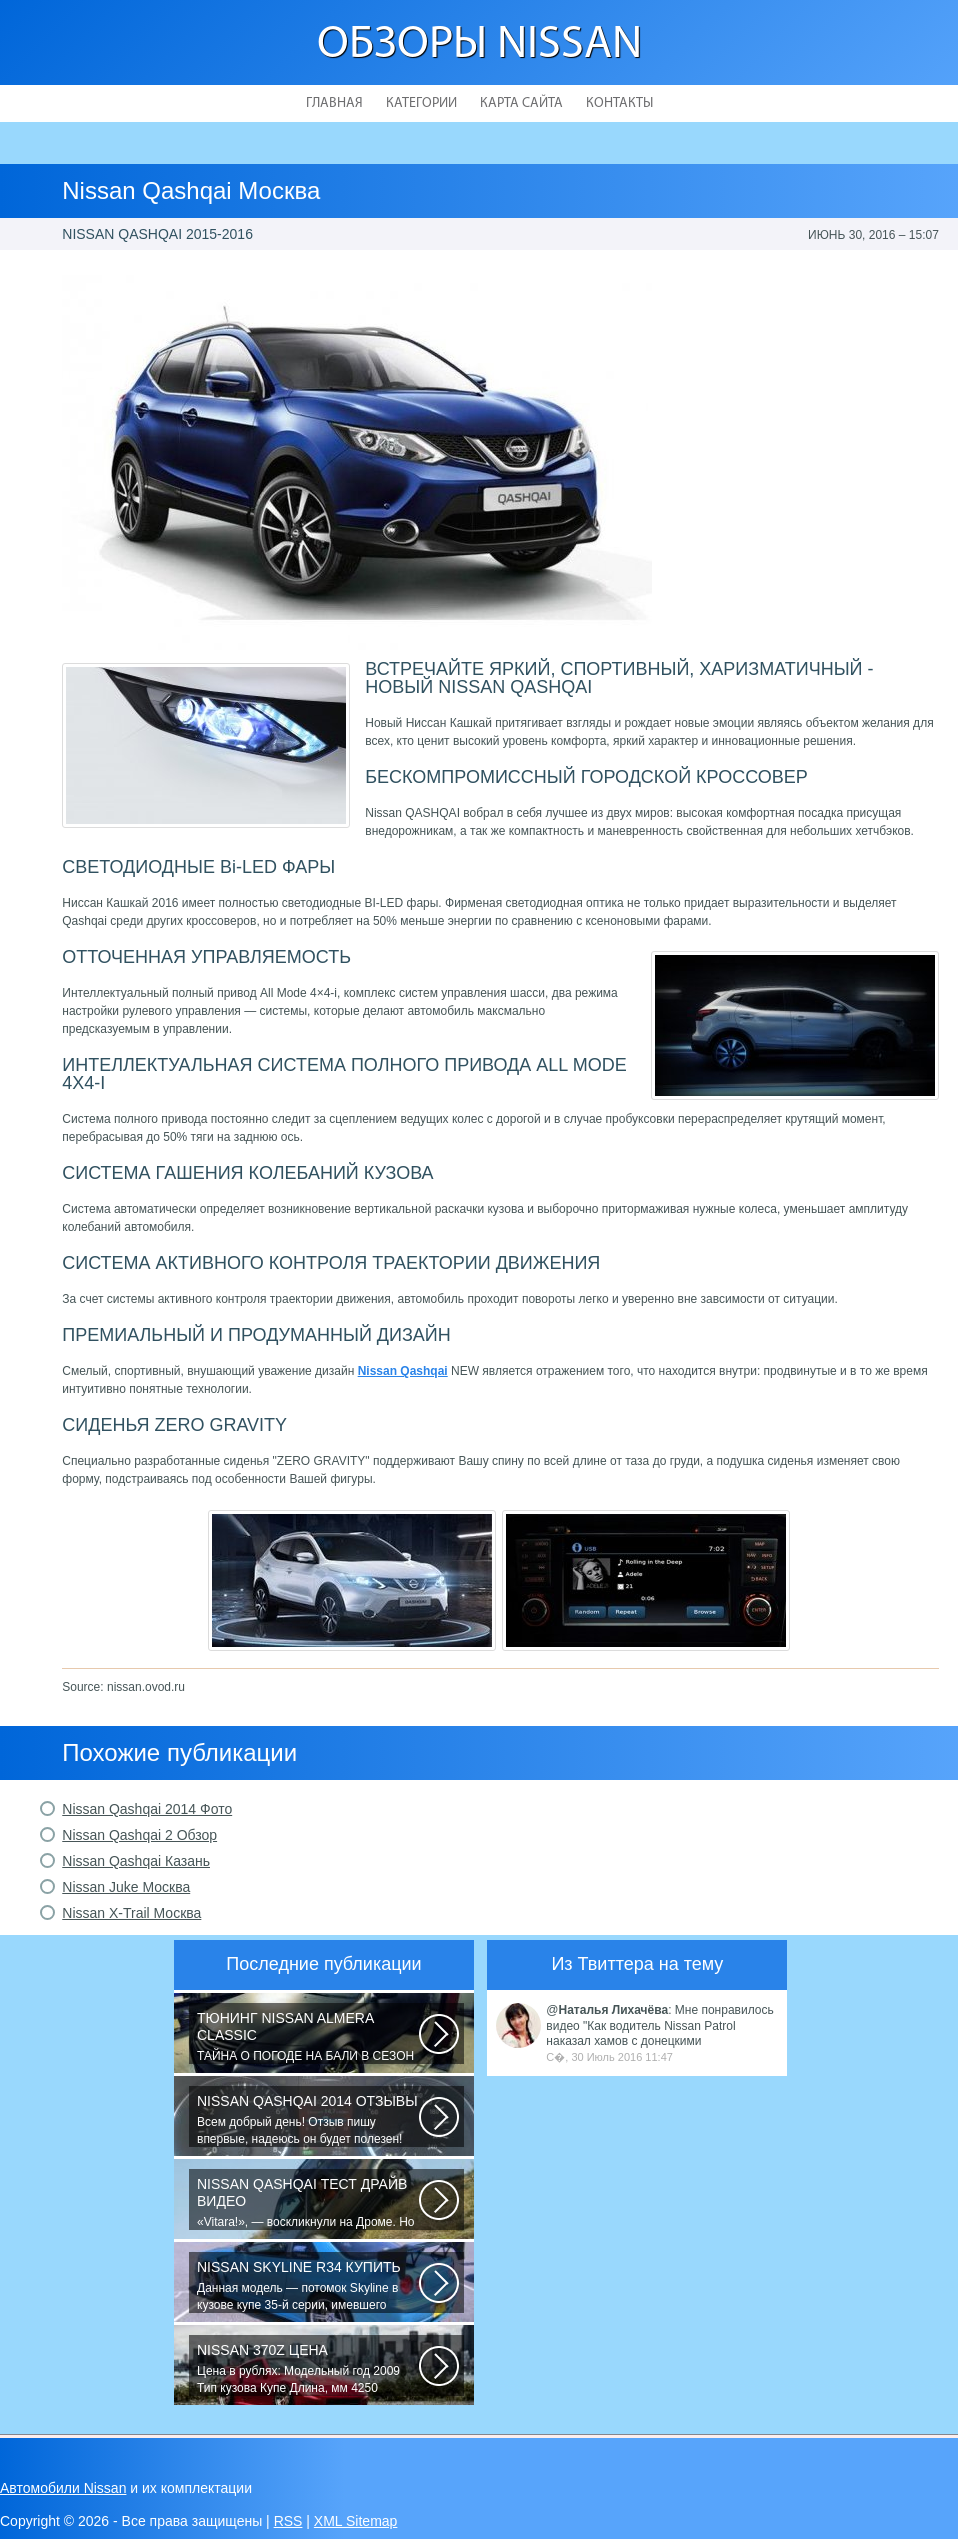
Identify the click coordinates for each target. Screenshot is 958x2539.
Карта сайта (521, 103)
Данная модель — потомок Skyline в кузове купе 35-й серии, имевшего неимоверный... (308, 2286)
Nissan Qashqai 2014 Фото (147, 1809)
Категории (421, 103)
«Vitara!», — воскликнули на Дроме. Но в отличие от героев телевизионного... (308, 2203)
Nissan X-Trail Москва (131, 1913)
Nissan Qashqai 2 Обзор (139, 1835)
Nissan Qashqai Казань (136, 1861)
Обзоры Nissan (479, 45)
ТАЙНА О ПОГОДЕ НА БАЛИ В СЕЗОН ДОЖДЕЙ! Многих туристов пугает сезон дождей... (308, 2037)
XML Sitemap (356, 2521)
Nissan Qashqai (403, 1371)
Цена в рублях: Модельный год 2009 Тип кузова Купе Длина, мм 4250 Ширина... (308, 2369)
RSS (288, 2521)
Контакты (619, 103)
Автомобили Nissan (63, 2488)
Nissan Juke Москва (126, 1887)
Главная (334, 103)
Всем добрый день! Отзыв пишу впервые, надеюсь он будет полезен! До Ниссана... (308, 2120)
